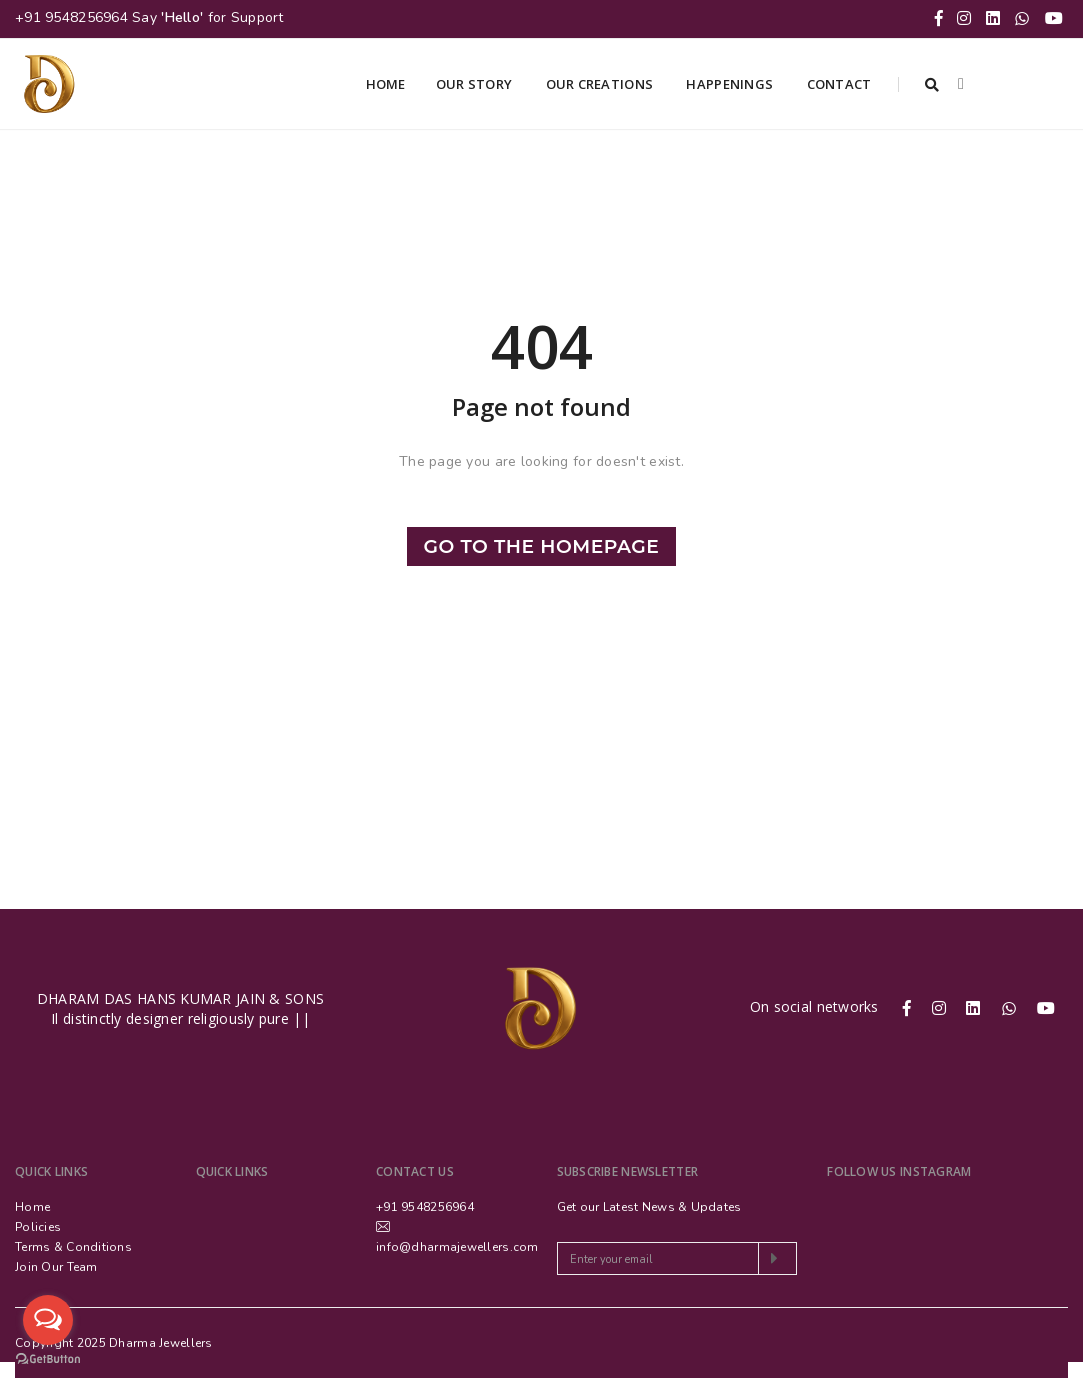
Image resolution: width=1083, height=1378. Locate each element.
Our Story (476, 84)
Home (386, 84)
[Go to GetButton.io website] (48, 1358)
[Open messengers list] (48, 1320)
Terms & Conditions (73, 1247)
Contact (841, 84)
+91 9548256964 (71, 17)
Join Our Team (56, 1267)
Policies (38, 1227)
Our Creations (601, 84)
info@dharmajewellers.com (457, 1247)
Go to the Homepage (542, 546)
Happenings (731, 84)
